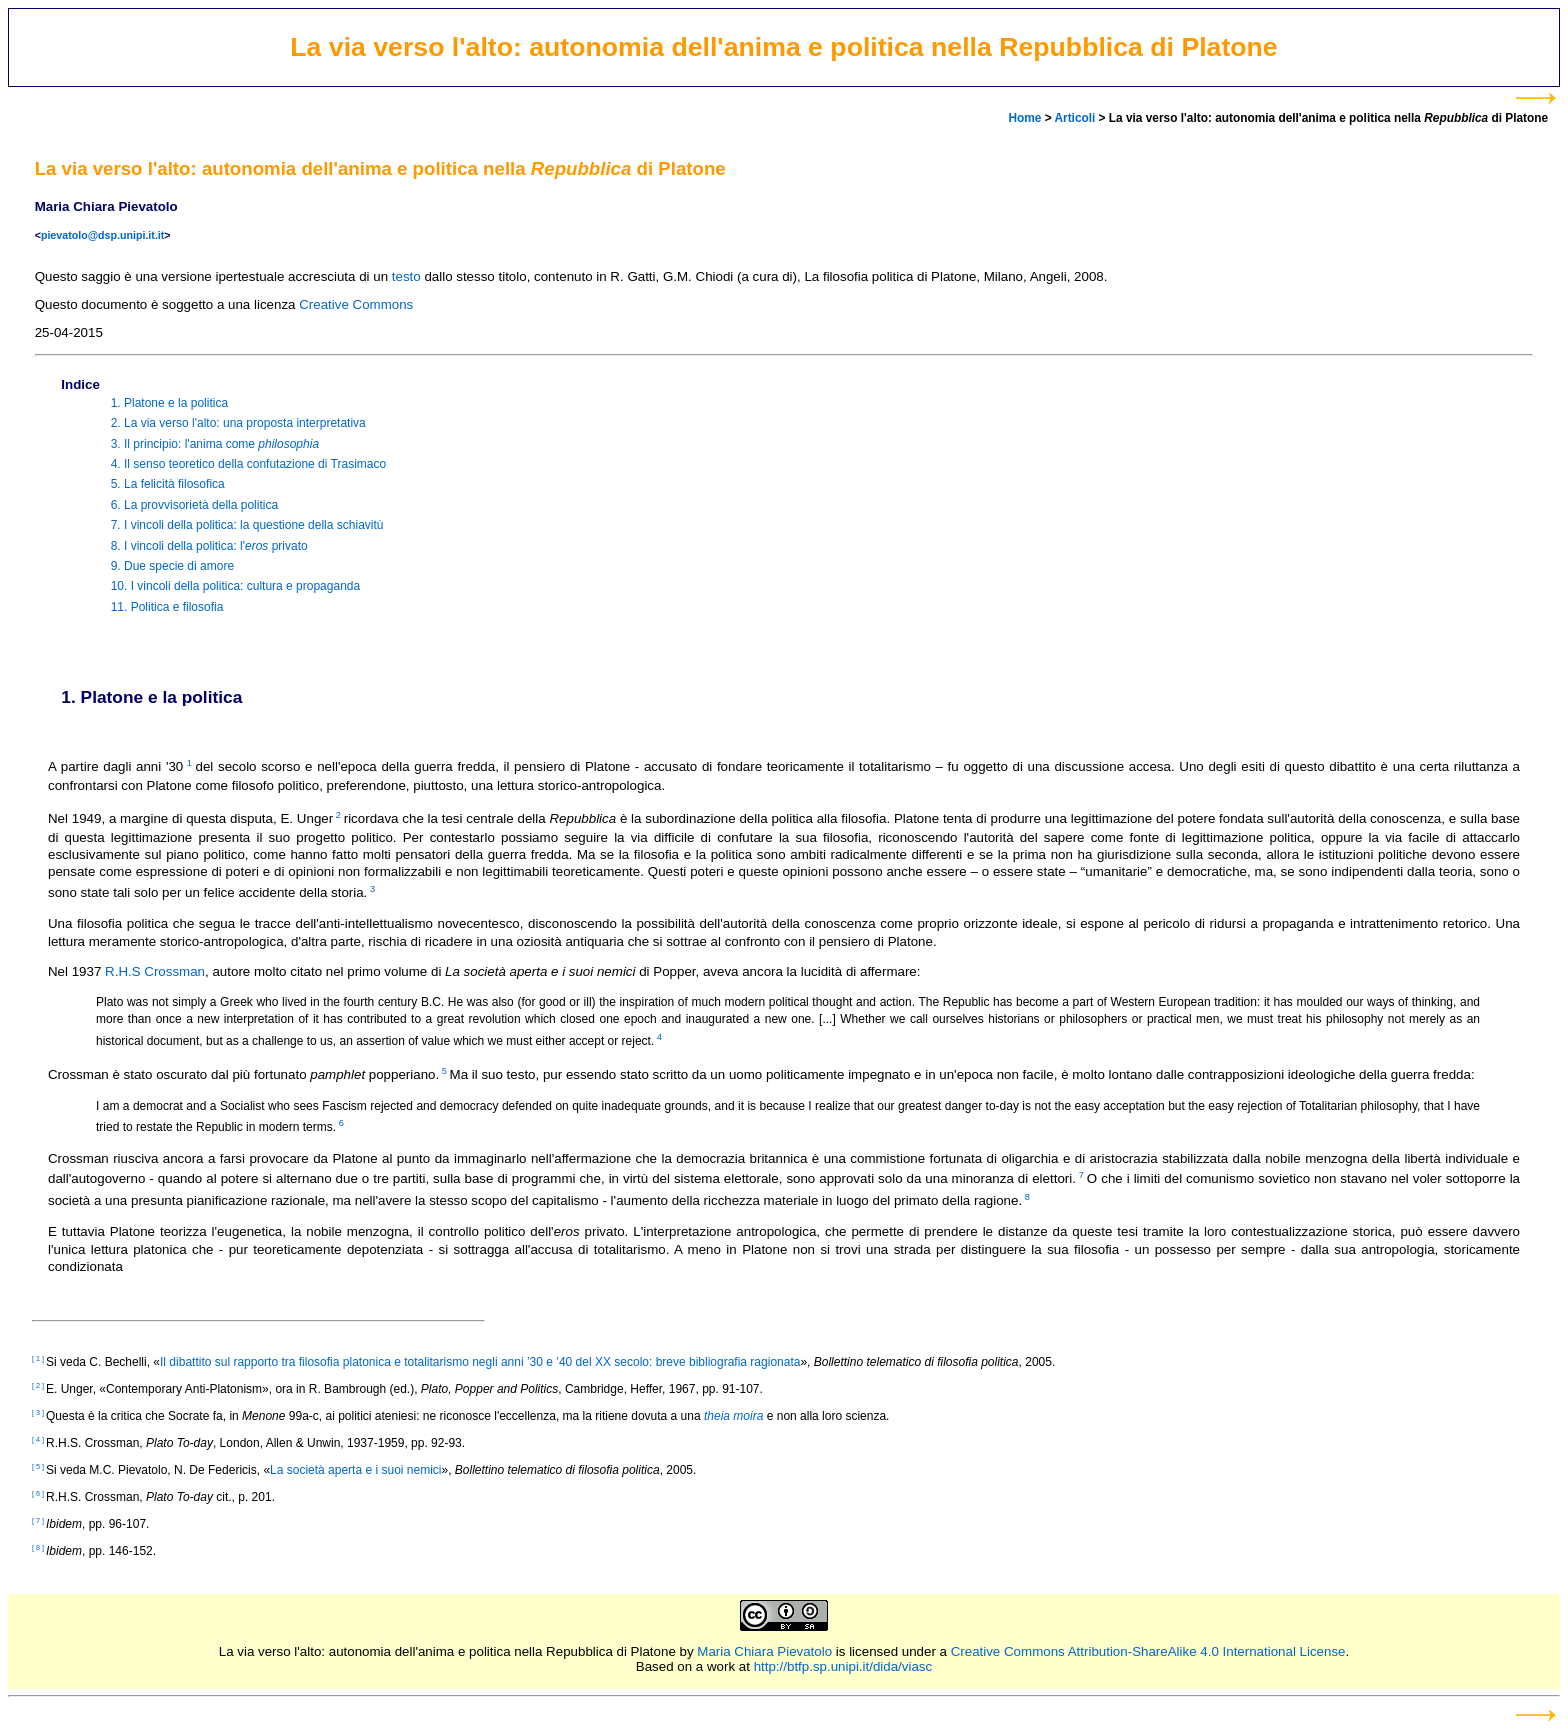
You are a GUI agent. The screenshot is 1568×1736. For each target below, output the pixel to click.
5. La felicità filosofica (168, 485)
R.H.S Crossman (155, 971)
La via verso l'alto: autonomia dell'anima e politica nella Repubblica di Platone (447, 1651)
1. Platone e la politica (169, 403)
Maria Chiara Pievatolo (764, 1651)
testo (406, 276)
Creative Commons (356, 304)
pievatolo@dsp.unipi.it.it (102, 235)
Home (1024, 118)
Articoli (1074, 118)
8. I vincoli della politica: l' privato (209, 546)
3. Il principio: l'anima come (215, 444)
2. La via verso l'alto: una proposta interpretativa (238, 424)
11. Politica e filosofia (167, 607)
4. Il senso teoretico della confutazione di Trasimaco (248, 464)
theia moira (733, 1416)
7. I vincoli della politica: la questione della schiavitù (247, 526)
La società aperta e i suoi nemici (355, 1470)
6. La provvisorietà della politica (194, 505)
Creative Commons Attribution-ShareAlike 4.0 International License (1148, 1651)
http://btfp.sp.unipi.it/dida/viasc (843, 1666)
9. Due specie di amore (172, 566)
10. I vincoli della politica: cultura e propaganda (236, 587)
